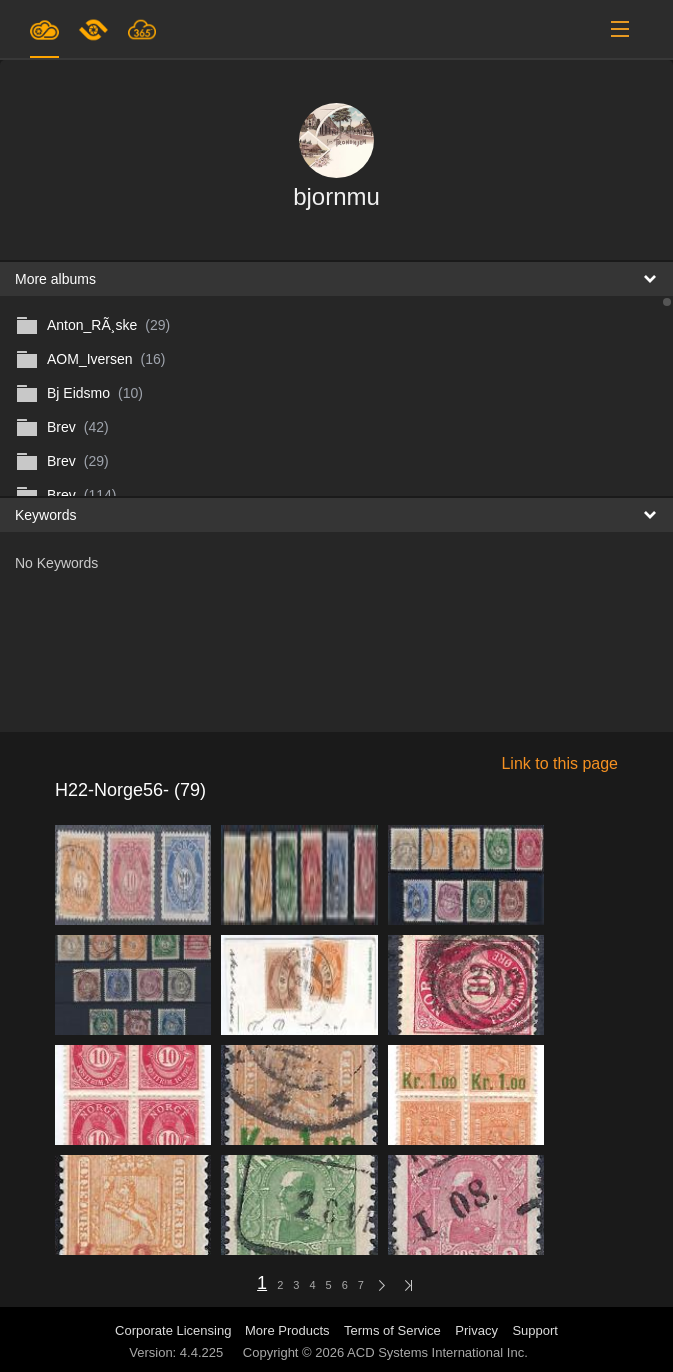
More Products (287, 1330)
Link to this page (559, 763)
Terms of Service (392, 1330)
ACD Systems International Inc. (437, 1352)
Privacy (476, 1330)
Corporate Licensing (175, 1330)
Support (535, 1330)
